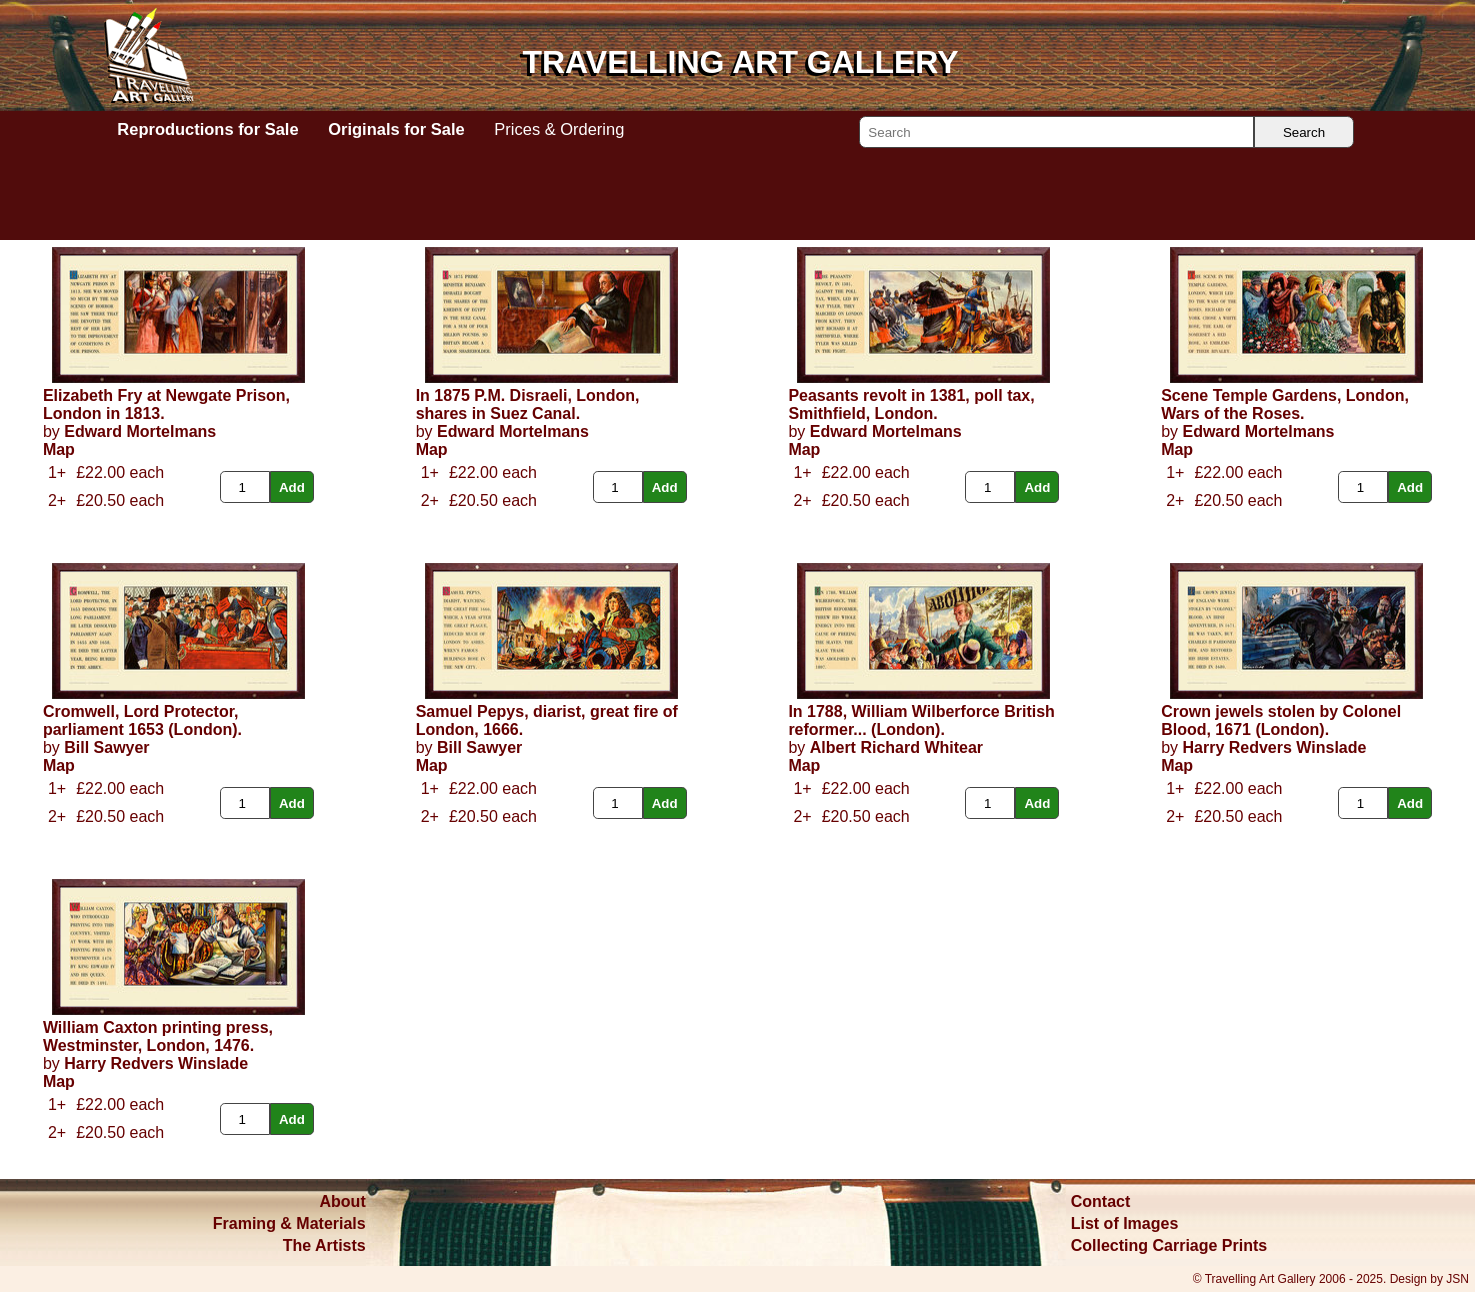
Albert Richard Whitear (896, 747)
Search (1304, 132)
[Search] (1056, 132)
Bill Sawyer (106, 747)
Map (59, 449)
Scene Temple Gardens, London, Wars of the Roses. (1285, 404)
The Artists (324, 1245)
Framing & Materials (289, 1223)
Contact (1101, 1201)
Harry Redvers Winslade (1274, 747)
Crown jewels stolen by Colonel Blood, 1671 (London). (1281, 720)
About (343, 1201)
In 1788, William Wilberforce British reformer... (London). (921, 720)
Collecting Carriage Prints (1169, 1245)
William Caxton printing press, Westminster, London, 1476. (158, 1036)
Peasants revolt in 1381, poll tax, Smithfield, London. (911, 404)
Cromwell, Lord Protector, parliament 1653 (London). (142, 720)
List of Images (1125, 1223)
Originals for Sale (396, 129)
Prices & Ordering (559, 129)
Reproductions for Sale (207, 129)
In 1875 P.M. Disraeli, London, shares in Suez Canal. (528, 404)
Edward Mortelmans (140, 431)
